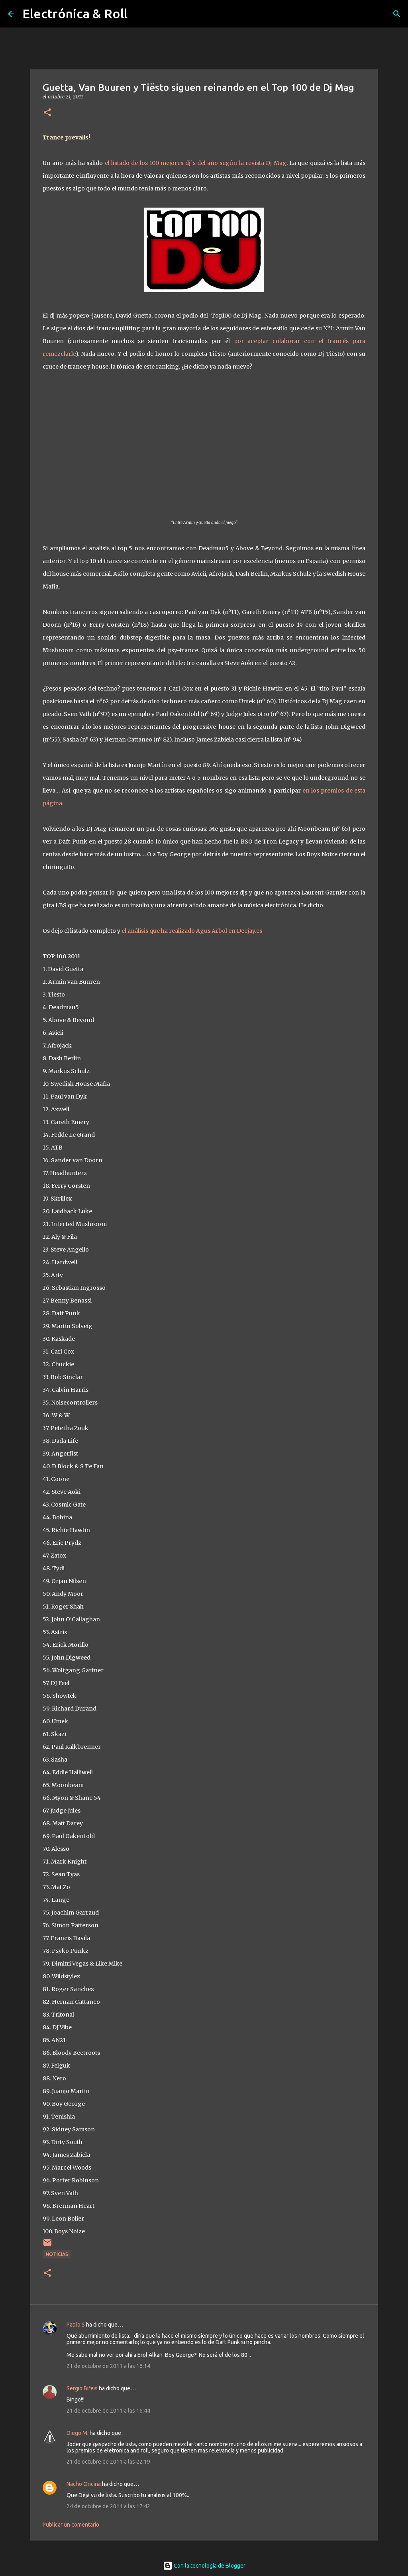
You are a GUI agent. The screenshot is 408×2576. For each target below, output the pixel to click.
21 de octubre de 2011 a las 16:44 (108, 2410)
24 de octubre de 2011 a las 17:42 (108, 2506)
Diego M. (77, 2433)
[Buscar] (397, 14)
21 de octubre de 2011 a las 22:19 (108, 2461)
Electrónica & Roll (75, 13)
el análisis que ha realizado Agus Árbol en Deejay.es (192, 930)
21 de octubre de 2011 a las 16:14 (108, 2366)
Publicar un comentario (71, 2524)
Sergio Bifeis (82, 2388)
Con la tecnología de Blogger (204, 2565)
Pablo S (76, 2324)
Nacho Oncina (84, 2484)
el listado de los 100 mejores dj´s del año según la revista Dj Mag (195, 163)
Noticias (57, 2254)
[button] (47, 113)
